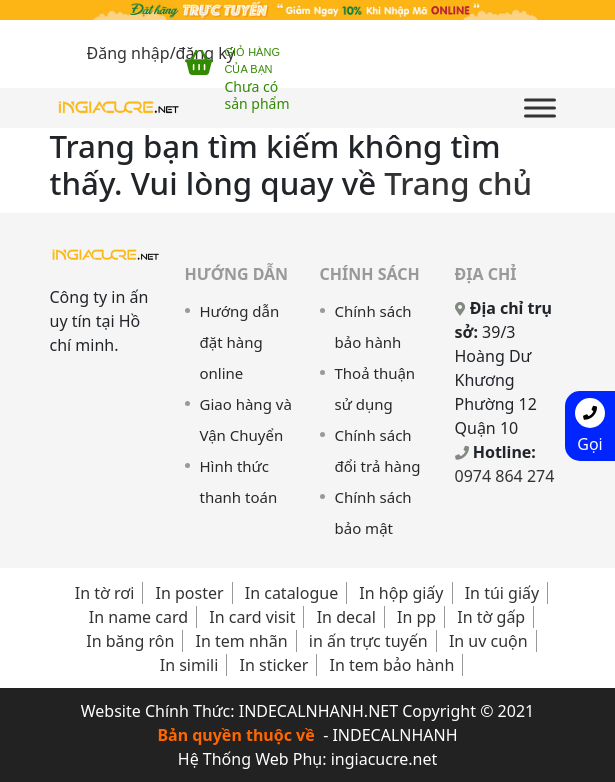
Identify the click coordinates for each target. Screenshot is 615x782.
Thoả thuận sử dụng (375, 388)
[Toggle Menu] (540, 107)
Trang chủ (458, 183)
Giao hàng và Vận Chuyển (246, 419)
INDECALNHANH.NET (318, 711)
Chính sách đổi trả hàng (378, 450)
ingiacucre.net (384, 759)
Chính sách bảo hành (373, 326)
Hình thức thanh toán (239, 481)
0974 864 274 (505, 476)
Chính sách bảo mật (373, 512)
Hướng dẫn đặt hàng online (240, 342)
